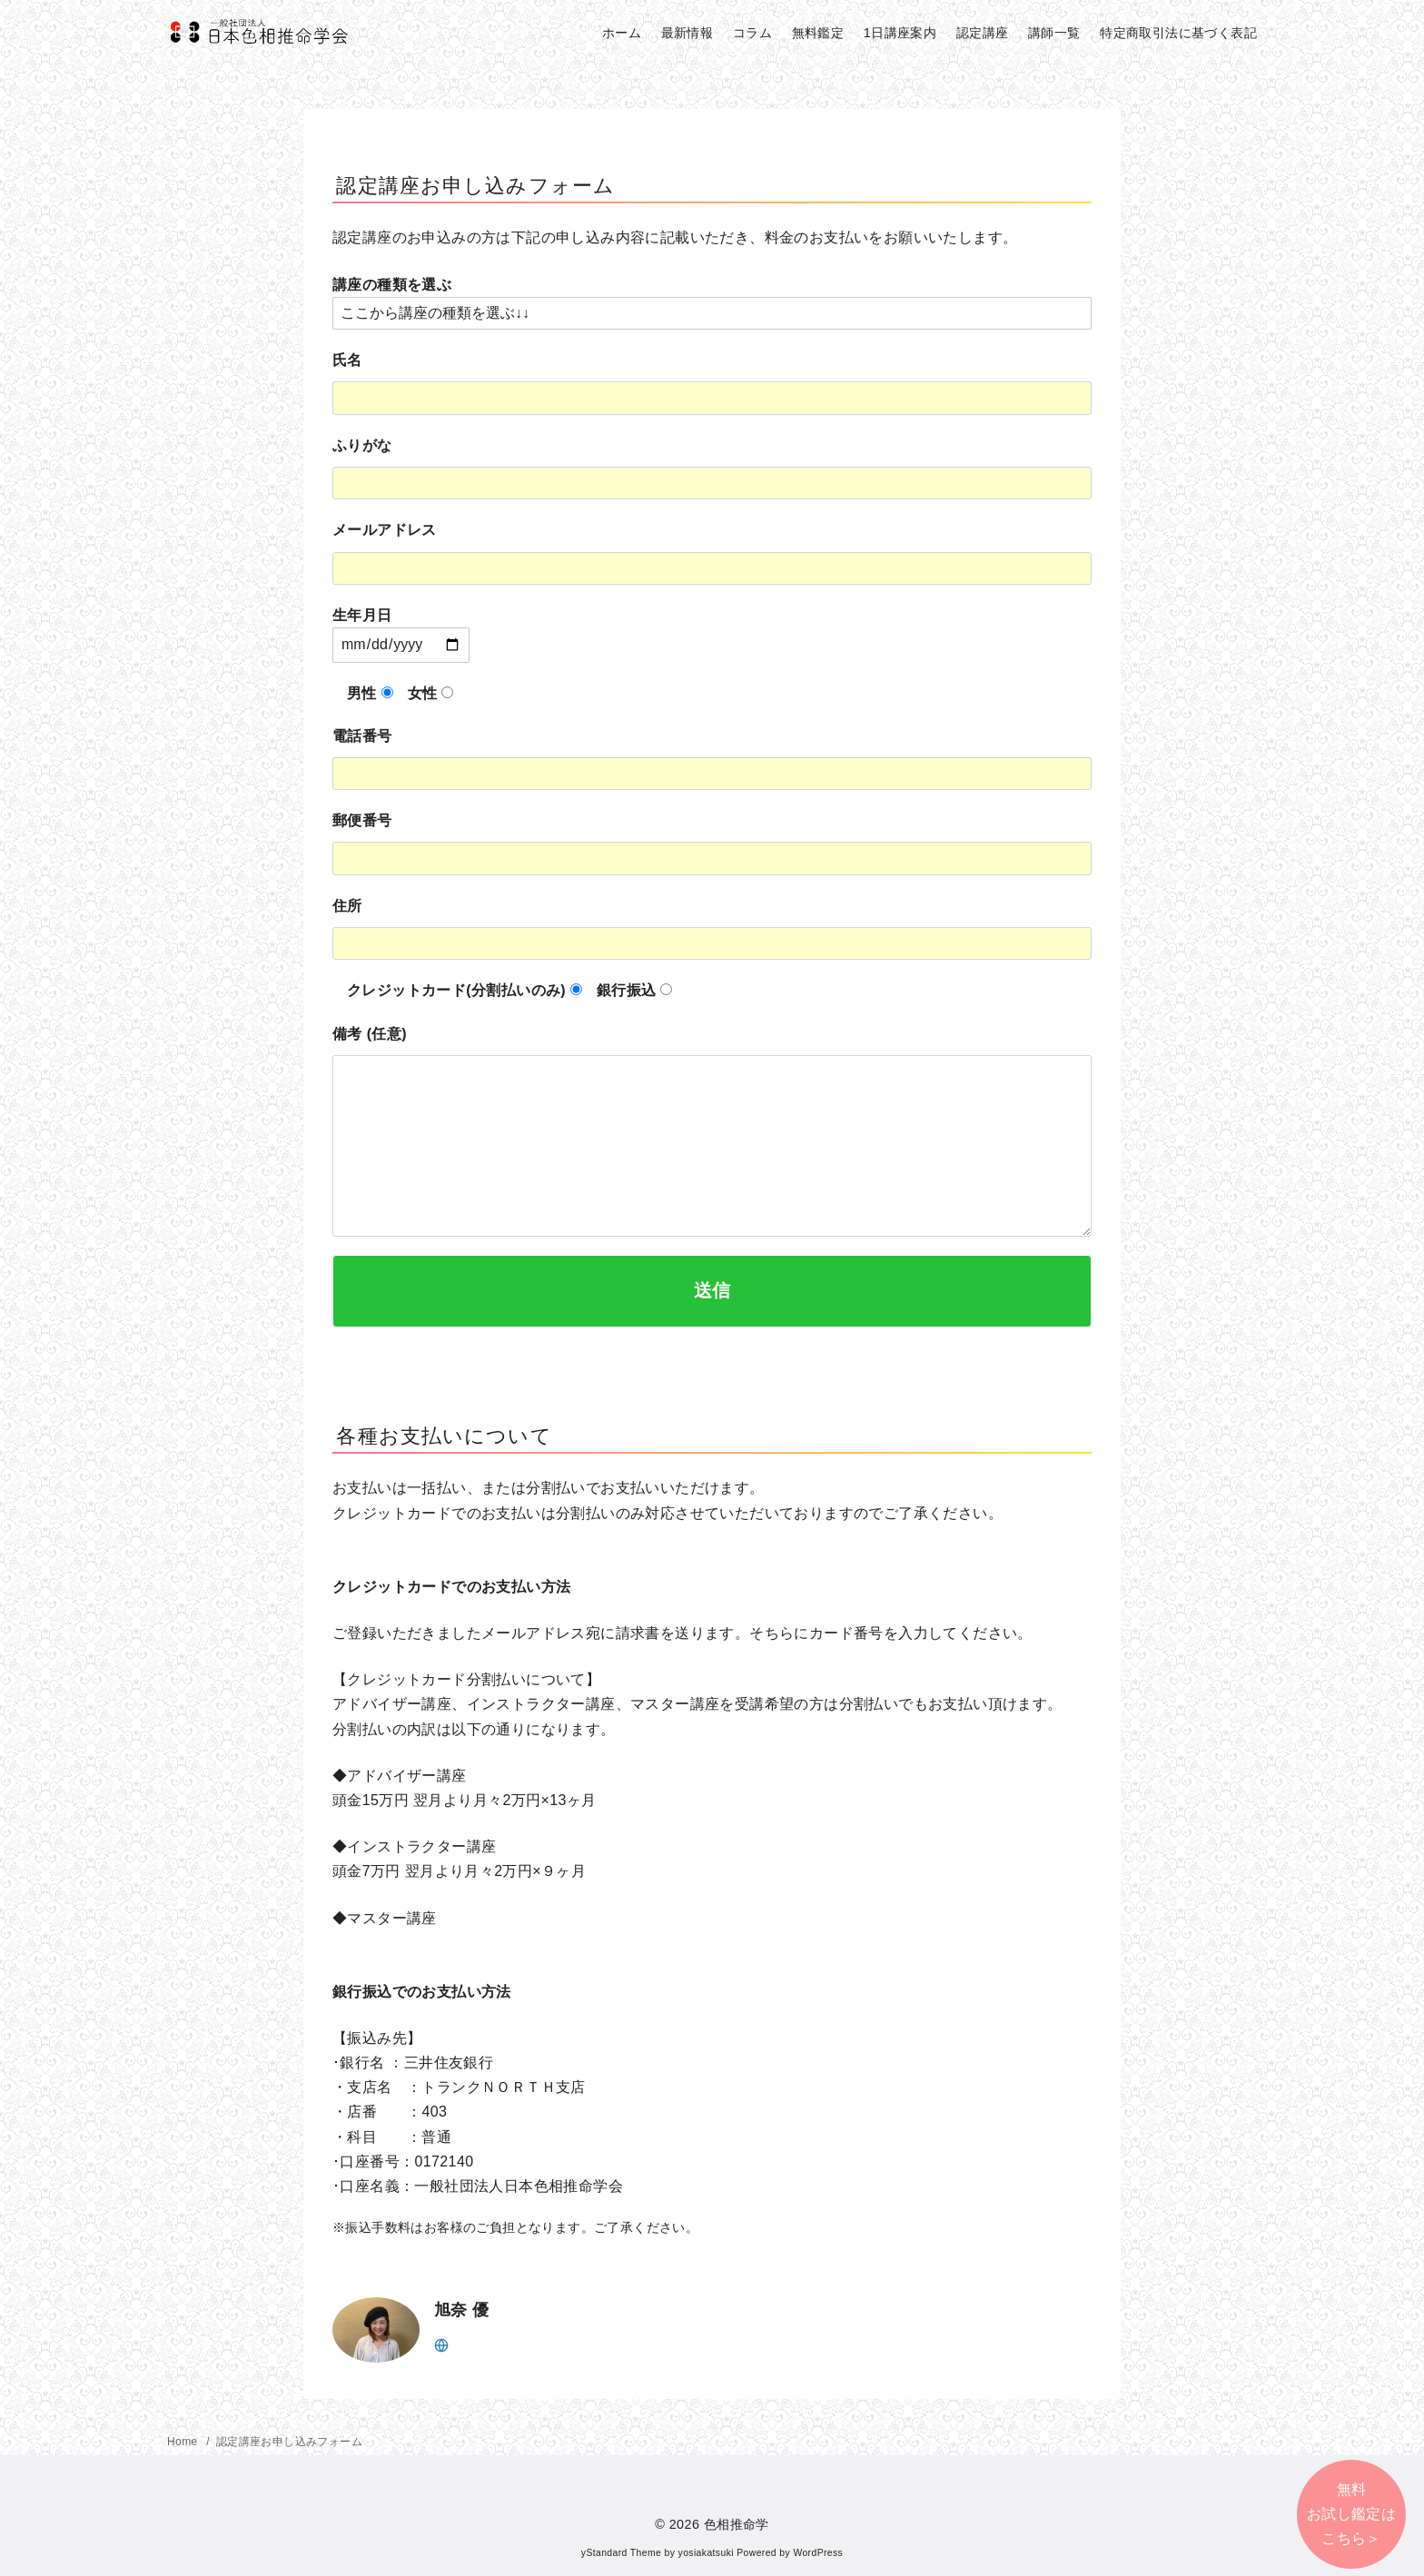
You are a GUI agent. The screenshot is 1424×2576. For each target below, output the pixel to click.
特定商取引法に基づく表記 (1178, 32)
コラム (752, 32)
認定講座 (982, 32)
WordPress (818, 2553)
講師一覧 (1054, 32)
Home (184, 2441)
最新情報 (687, 32)
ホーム (621, 32)
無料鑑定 (818, 32)
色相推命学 (736, 2524)
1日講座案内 (900, 32)
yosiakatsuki (706, 2553)
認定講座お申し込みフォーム (289, 2441)
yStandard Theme (621, 2553)
